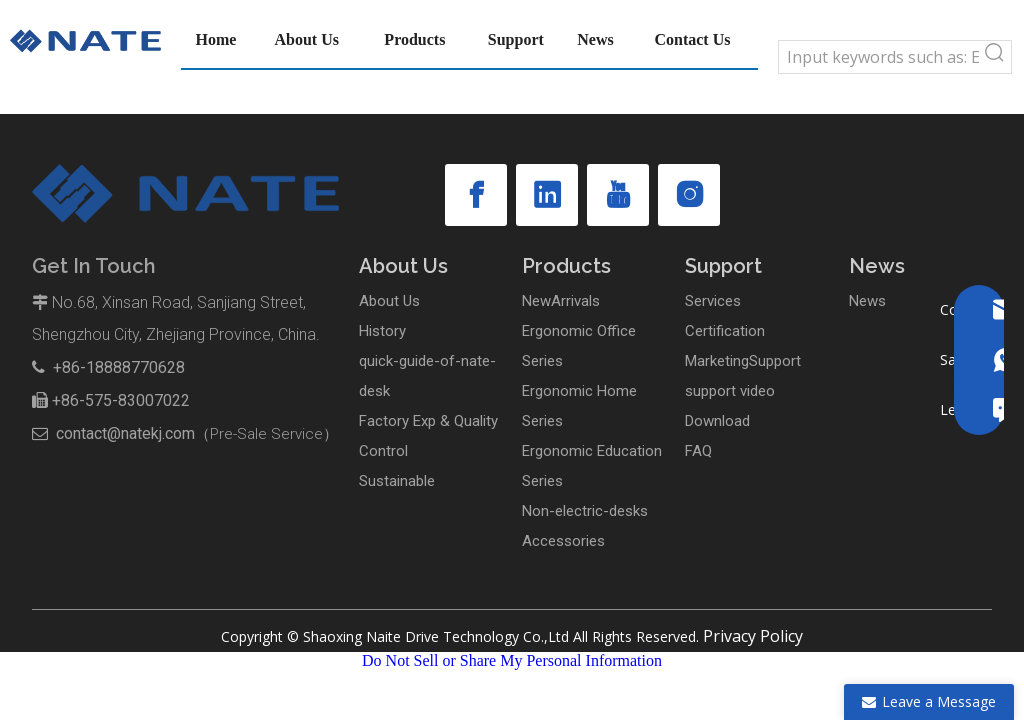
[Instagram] (689, 195)
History (382, 331)
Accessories (563, 541)
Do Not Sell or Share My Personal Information (512, 660)
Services (713, 301)
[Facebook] (476, 195)
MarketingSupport (743, 361)
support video (730, 391)
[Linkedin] (547, 195)
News (867, 301)
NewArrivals (561, 301)
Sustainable (397, 481)
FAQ (698, 451)
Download (717, 421)
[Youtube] (618, 195)
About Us (389, 301)
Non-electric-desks (585, 511)
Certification (725, 331)
